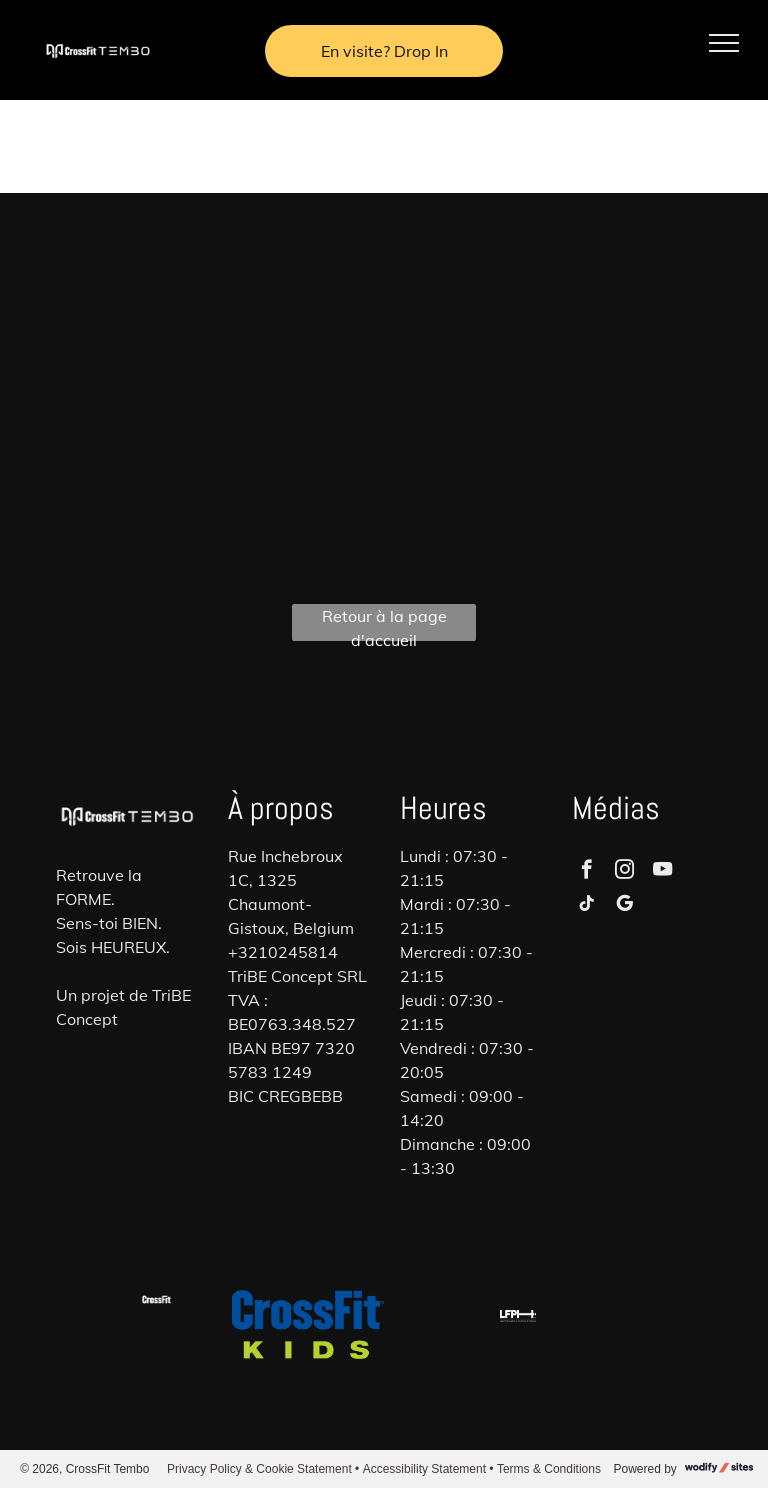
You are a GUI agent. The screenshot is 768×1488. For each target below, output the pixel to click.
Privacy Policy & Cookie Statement (259, 1469)
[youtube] (662, 872)
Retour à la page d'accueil (384, 623)
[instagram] (624, 872)
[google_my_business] (624, 906)
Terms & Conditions (549, 1469)
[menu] (724, 43)
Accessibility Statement (424, 1469)
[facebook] (586, 872)
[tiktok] (586, 906)
